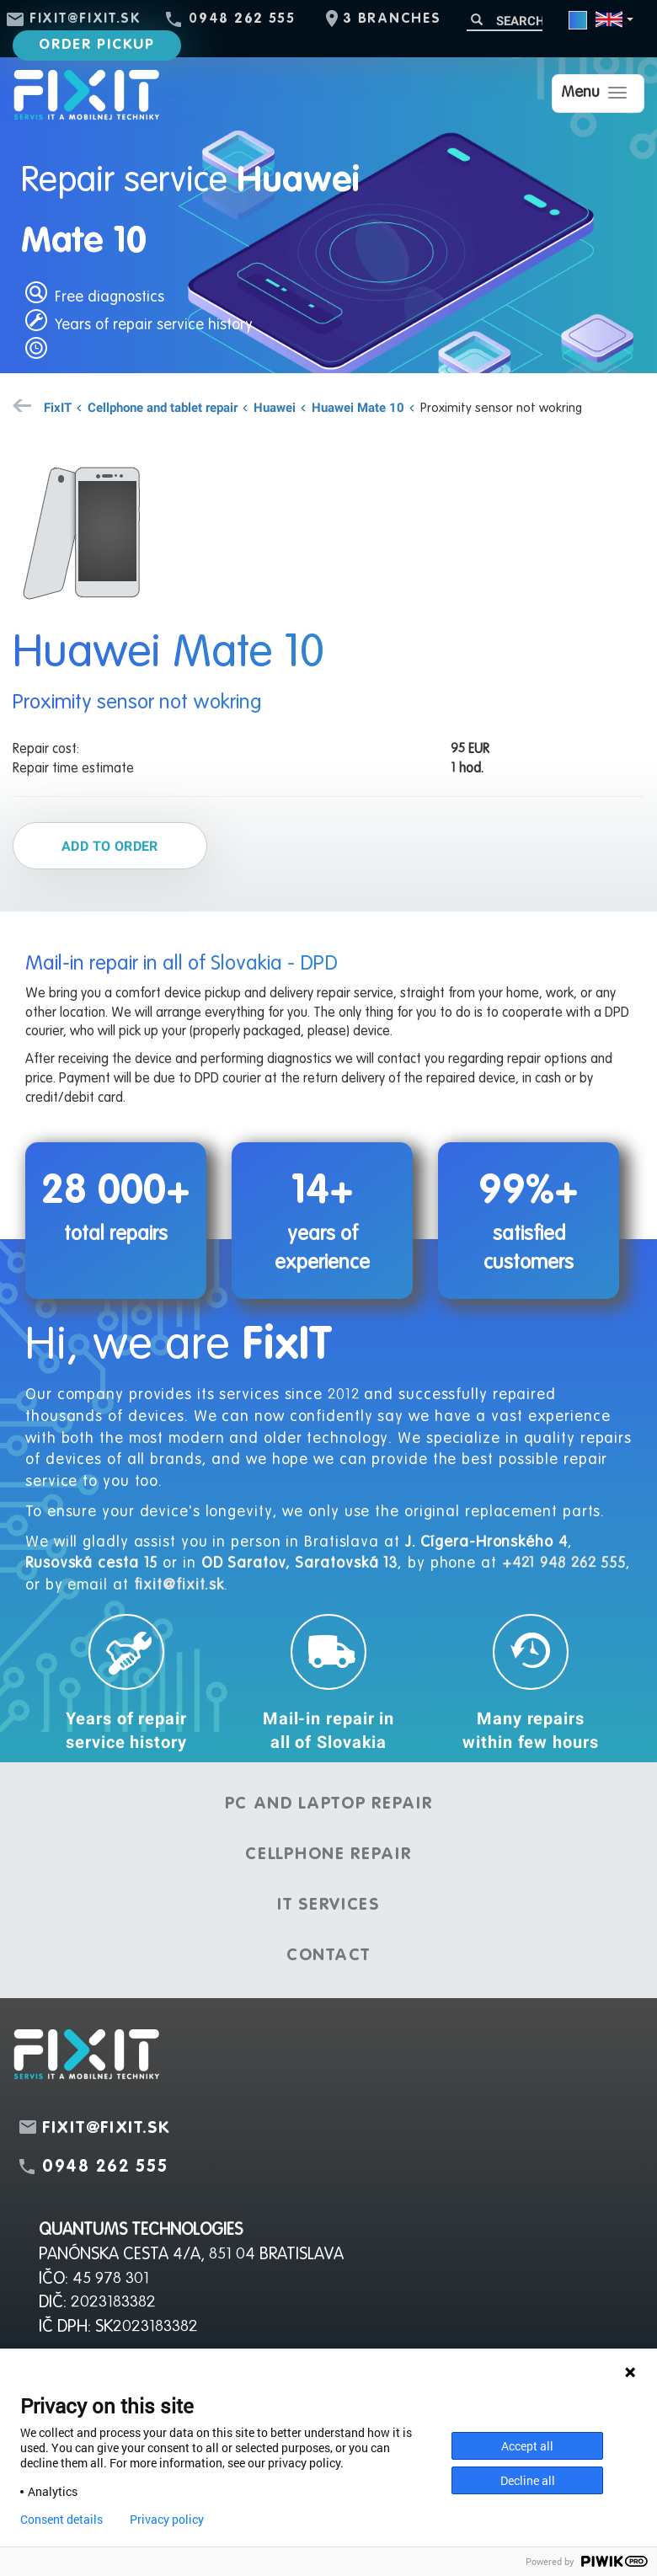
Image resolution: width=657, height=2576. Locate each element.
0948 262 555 (242, 19)
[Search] (504, 20)
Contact (328, 1956)
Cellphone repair (328, 1854)
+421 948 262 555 (564, 1563)
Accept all (527, 2446)
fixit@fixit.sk (85, 19)
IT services (328, 1905)
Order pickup (96, 45)
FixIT (58, 406)
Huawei (275, 406)
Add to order (109, 845)
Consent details (61, 2519)
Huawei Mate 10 (358, 406)
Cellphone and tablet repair (163, 406)
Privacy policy (167, 2519)
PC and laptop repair (329, 1804)
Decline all (527, 2480)
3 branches (392, 19)
